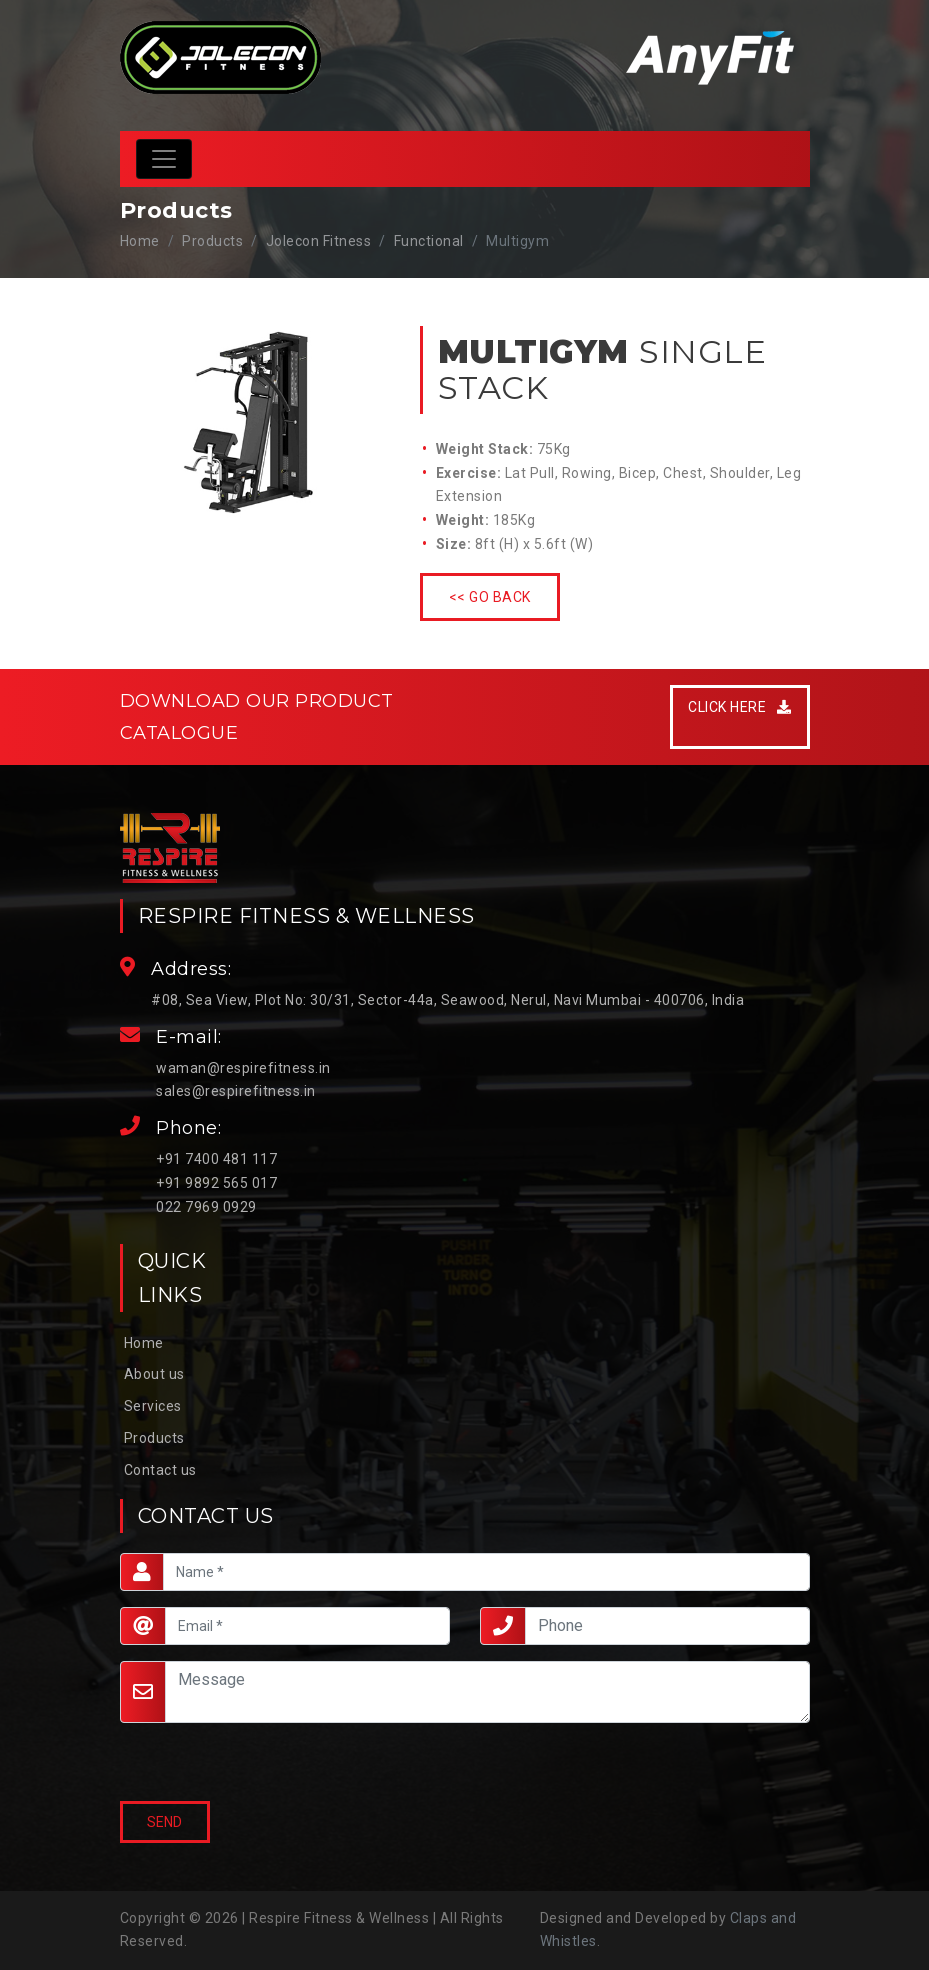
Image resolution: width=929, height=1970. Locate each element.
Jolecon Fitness (319, 241)
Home (140, 241)
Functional (429, 241)
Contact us (160, 1470)
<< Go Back (490, 597)
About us (154, 1374)
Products (154, 1438)
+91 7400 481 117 (216, 1159)
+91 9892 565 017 (216, 1183)
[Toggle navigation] (164, 159)
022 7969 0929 (206, 1207)
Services (153, 1406)
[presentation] (216, 1763)
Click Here (739, 707)
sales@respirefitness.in (236, 1091)
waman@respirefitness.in (243, 1068)
